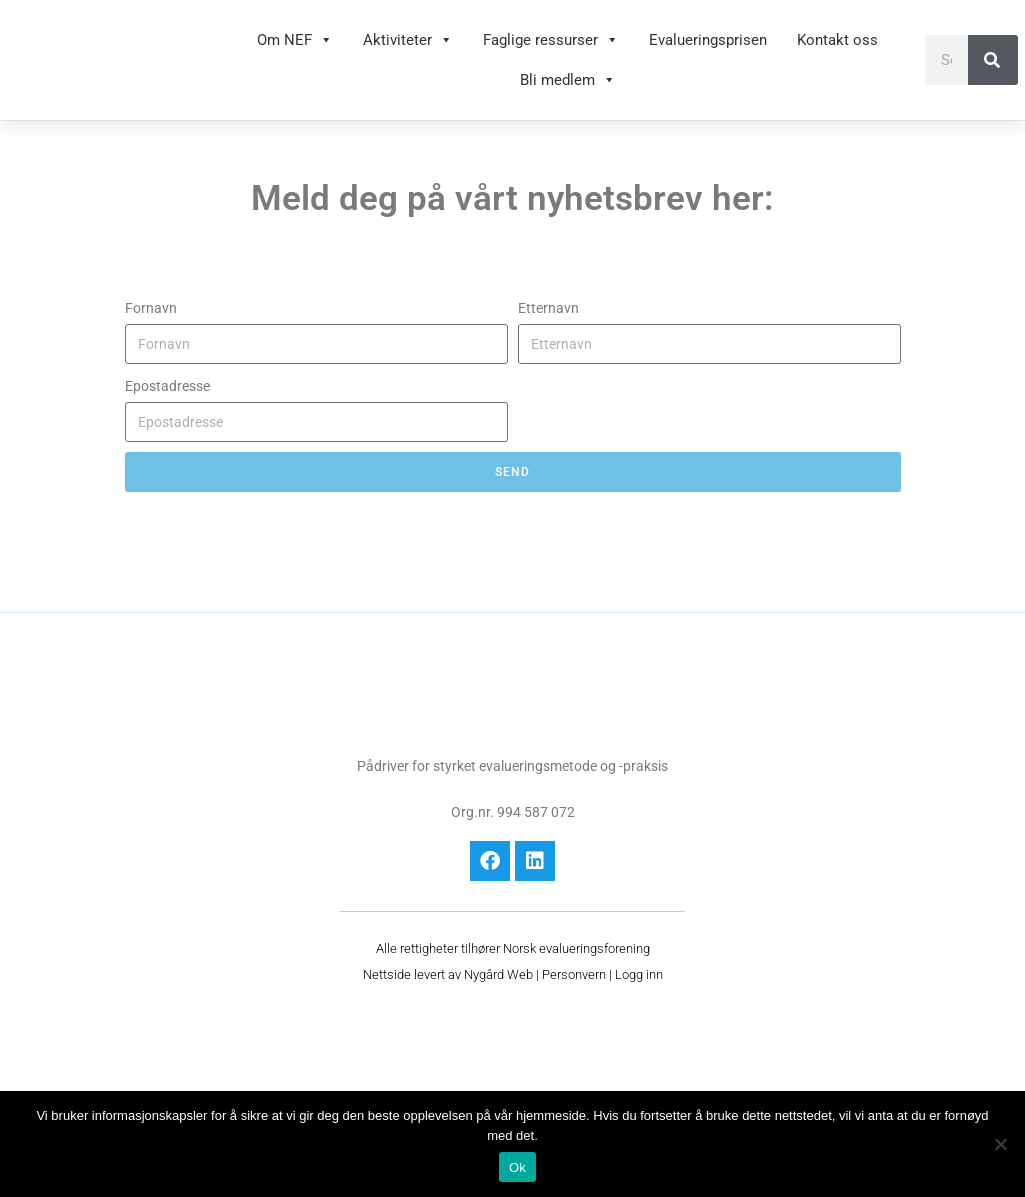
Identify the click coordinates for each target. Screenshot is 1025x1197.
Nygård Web (498, 974)
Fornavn (151, 308)
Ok (517, 1167)
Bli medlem (568, 80)
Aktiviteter (408, 40)
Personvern (574, 974)
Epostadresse (167, 386)
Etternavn (548, 308)
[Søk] (993, 60)
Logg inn (639, 974)
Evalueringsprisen (708, 40)
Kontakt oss (837, 40)
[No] (1000, 1144)
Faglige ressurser (551, 40)
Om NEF (295, 40)
